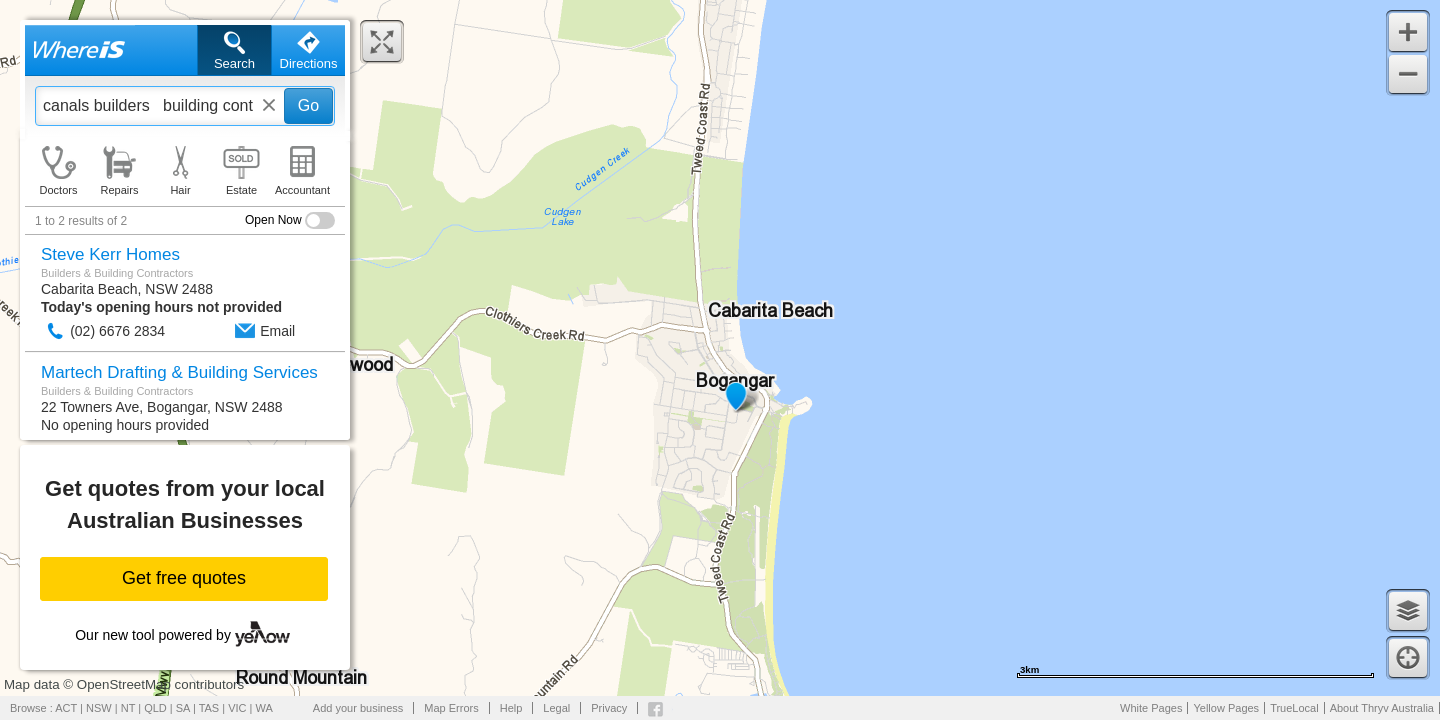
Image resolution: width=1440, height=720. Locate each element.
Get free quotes (184, 578)
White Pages (1151, 708)
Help (511, 708)
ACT (66, 708)
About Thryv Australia (1382, 708)
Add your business (358, 708)
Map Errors (451, 708)
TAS (209, 708)
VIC (237, 708)
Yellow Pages (1226, 708)
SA (183, 708)
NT (128, 708)
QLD (155, 708)
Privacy (609, 708)
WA (264, 708)
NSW (99, 708)
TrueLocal (1294, 708)
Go (308, 105)
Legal (556, 708)
